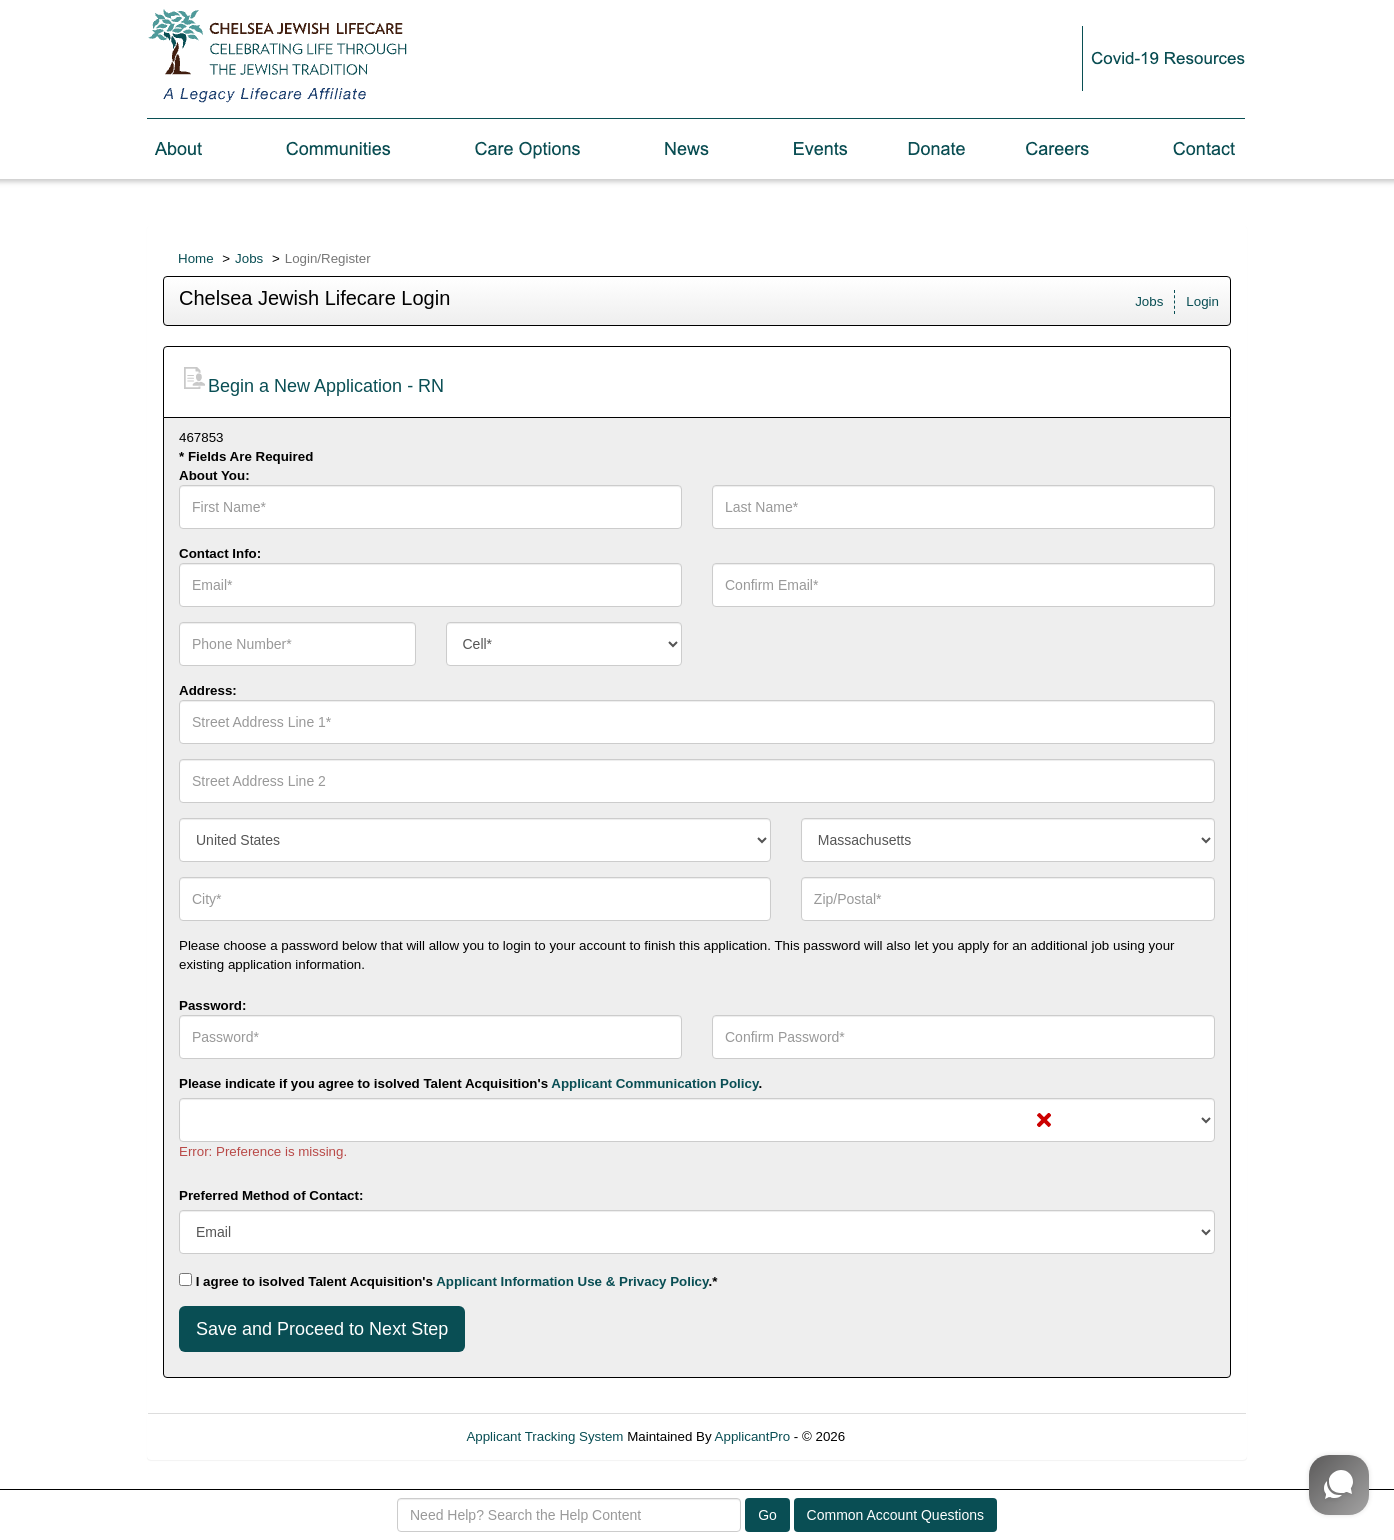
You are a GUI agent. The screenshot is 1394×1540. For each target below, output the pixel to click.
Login (1202, 301)
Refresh (904, 1436)
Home (196, 258)
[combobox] (564, 644)
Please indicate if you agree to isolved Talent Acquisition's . (470, 1083)
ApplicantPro (753, 1436)
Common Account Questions (895, 1515)
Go (767, 1515)
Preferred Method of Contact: (271, 1195)
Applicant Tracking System (544, 1436)
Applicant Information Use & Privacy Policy (572, 1281)
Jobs (249, 258)
